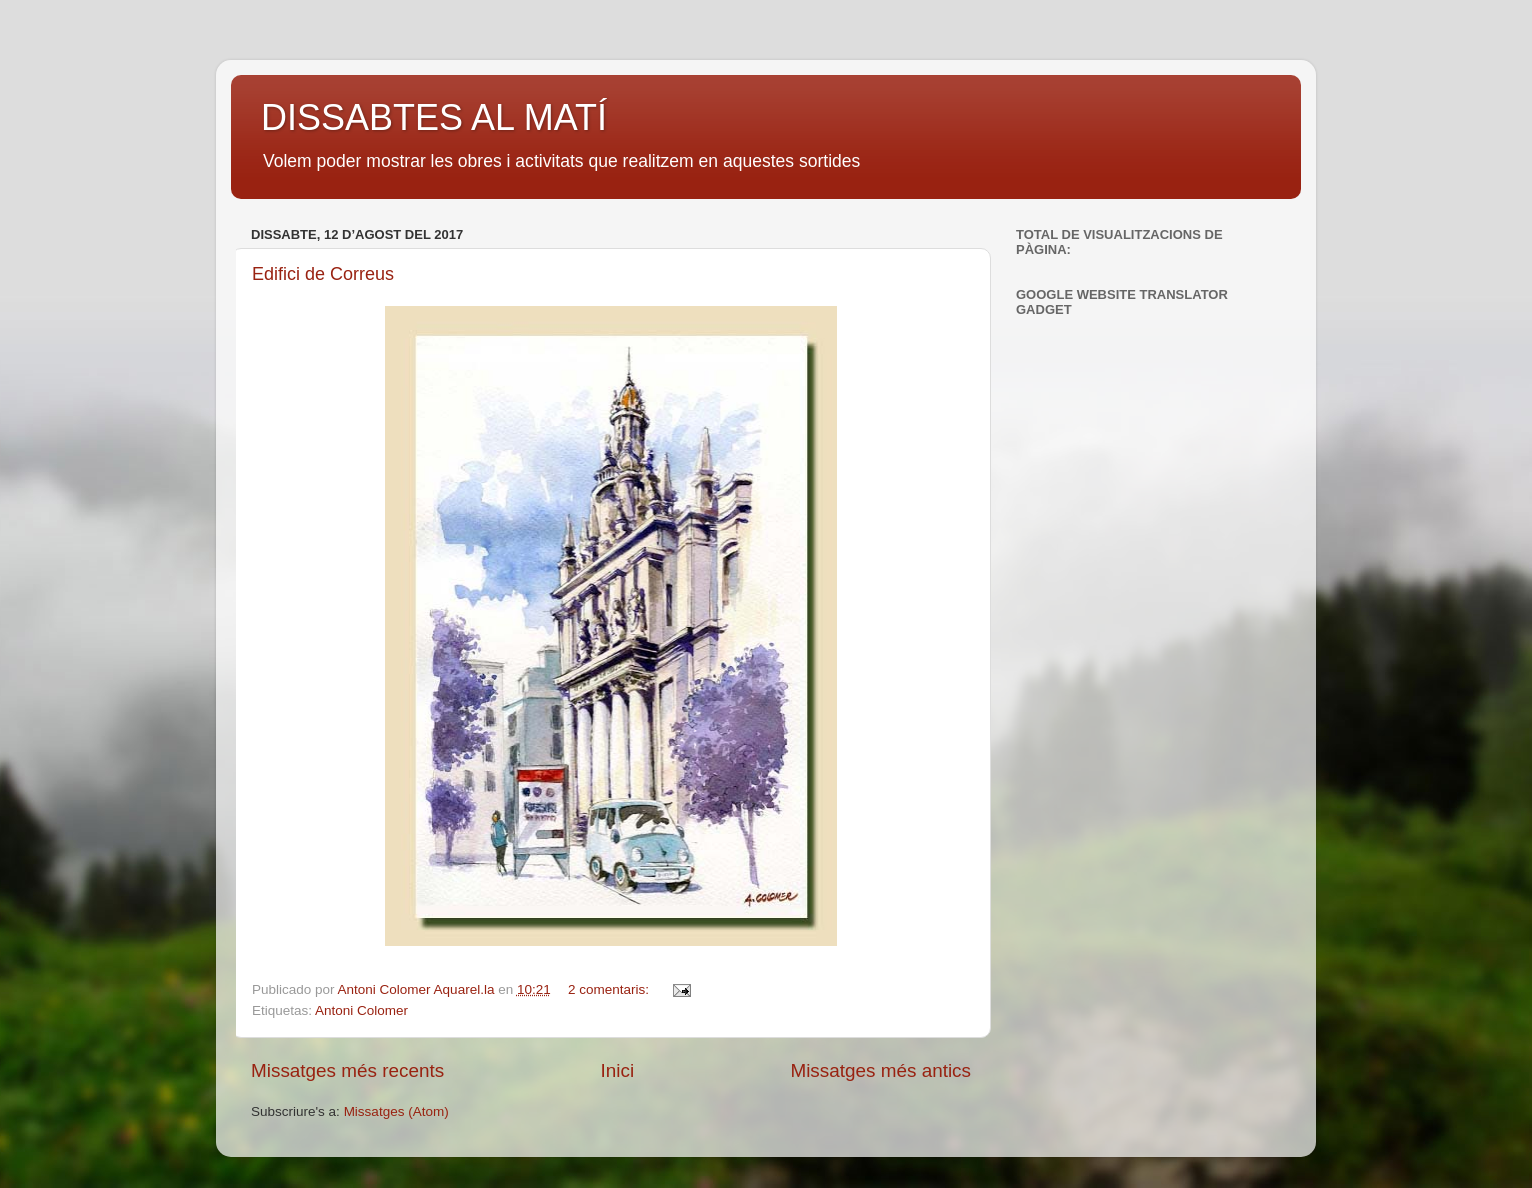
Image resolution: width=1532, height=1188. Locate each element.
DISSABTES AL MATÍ (434, 117)
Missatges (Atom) (396, 1111)
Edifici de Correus (323, 274)
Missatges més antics (880, 1070)
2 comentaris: (610, 989)
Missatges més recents (347, 1070)
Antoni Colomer (361, 1010)
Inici (618, 1070)
